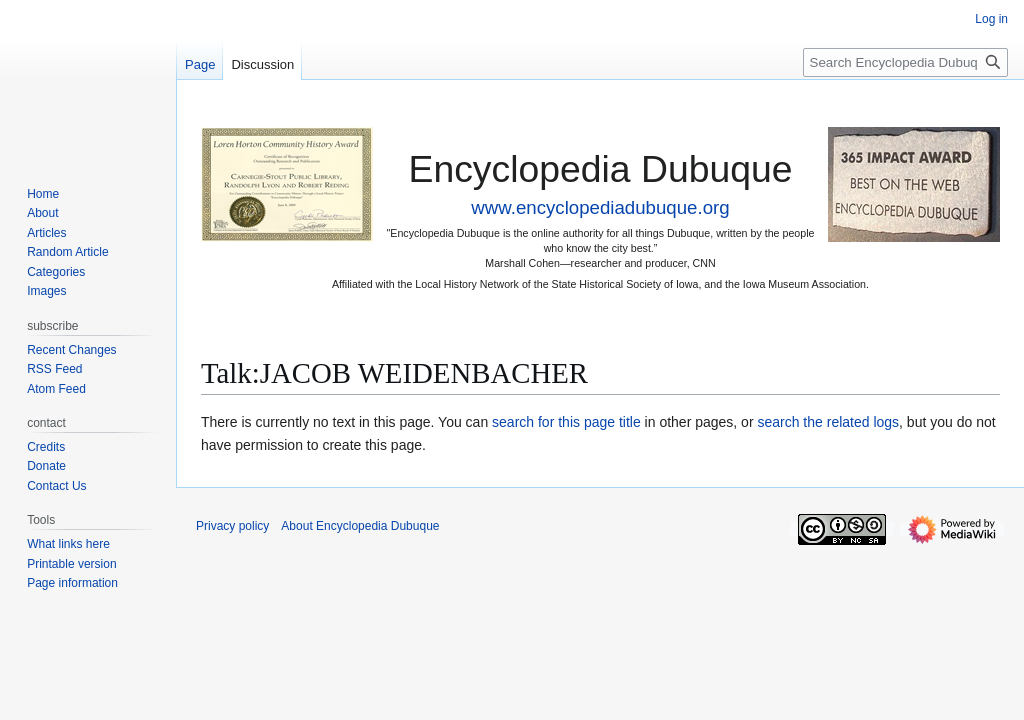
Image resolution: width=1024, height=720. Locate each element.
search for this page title (566, 422)
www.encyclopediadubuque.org (600, 207)
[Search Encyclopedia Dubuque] (905, 62)
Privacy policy (232, 526)
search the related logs (828, 422)
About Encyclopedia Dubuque (360, 526)
